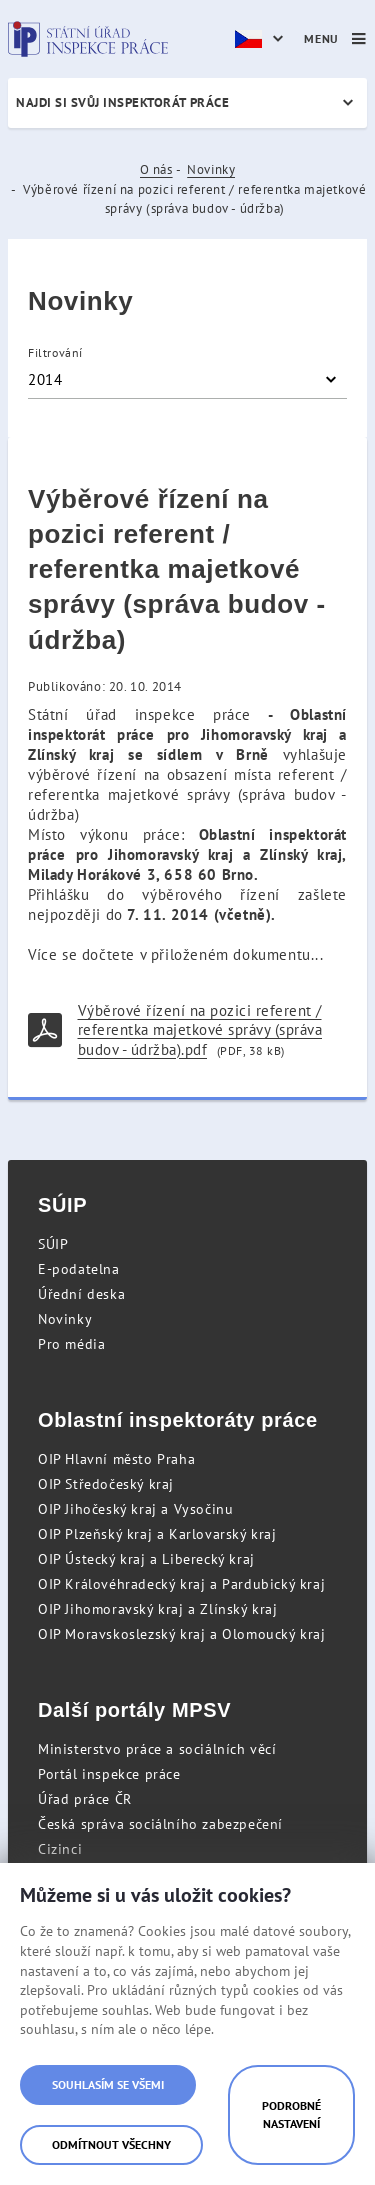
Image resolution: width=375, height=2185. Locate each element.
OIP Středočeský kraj (106, 1484)
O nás (156, 169)
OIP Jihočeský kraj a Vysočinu (135, 1509)
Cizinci (60, 1849)
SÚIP (53, 1244)
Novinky (211, 169)
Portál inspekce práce (109, 1774)
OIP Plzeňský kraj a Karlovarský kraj (157, 1534)
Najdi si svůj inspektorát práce (122, 102)
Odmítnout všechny (111, 2144)
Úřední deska (81, 1294)
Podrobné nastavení (291, 2114)
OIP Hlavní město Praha (116, 1459)
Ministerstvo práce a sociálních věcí (157, 1749)
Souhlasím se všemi (108, 2084)
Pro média (71, 1344)
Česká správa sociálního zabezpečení (160, 1824)
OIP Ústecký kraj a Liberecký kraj (146, 1559)
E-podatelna (79, 1269)
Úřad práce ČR (85, 1799)
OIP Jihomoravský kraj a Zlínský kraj (158, 1609)
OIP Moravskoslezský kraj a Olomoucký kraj (182, 1634)
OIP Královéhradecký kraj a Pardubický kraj (181, 1584)
